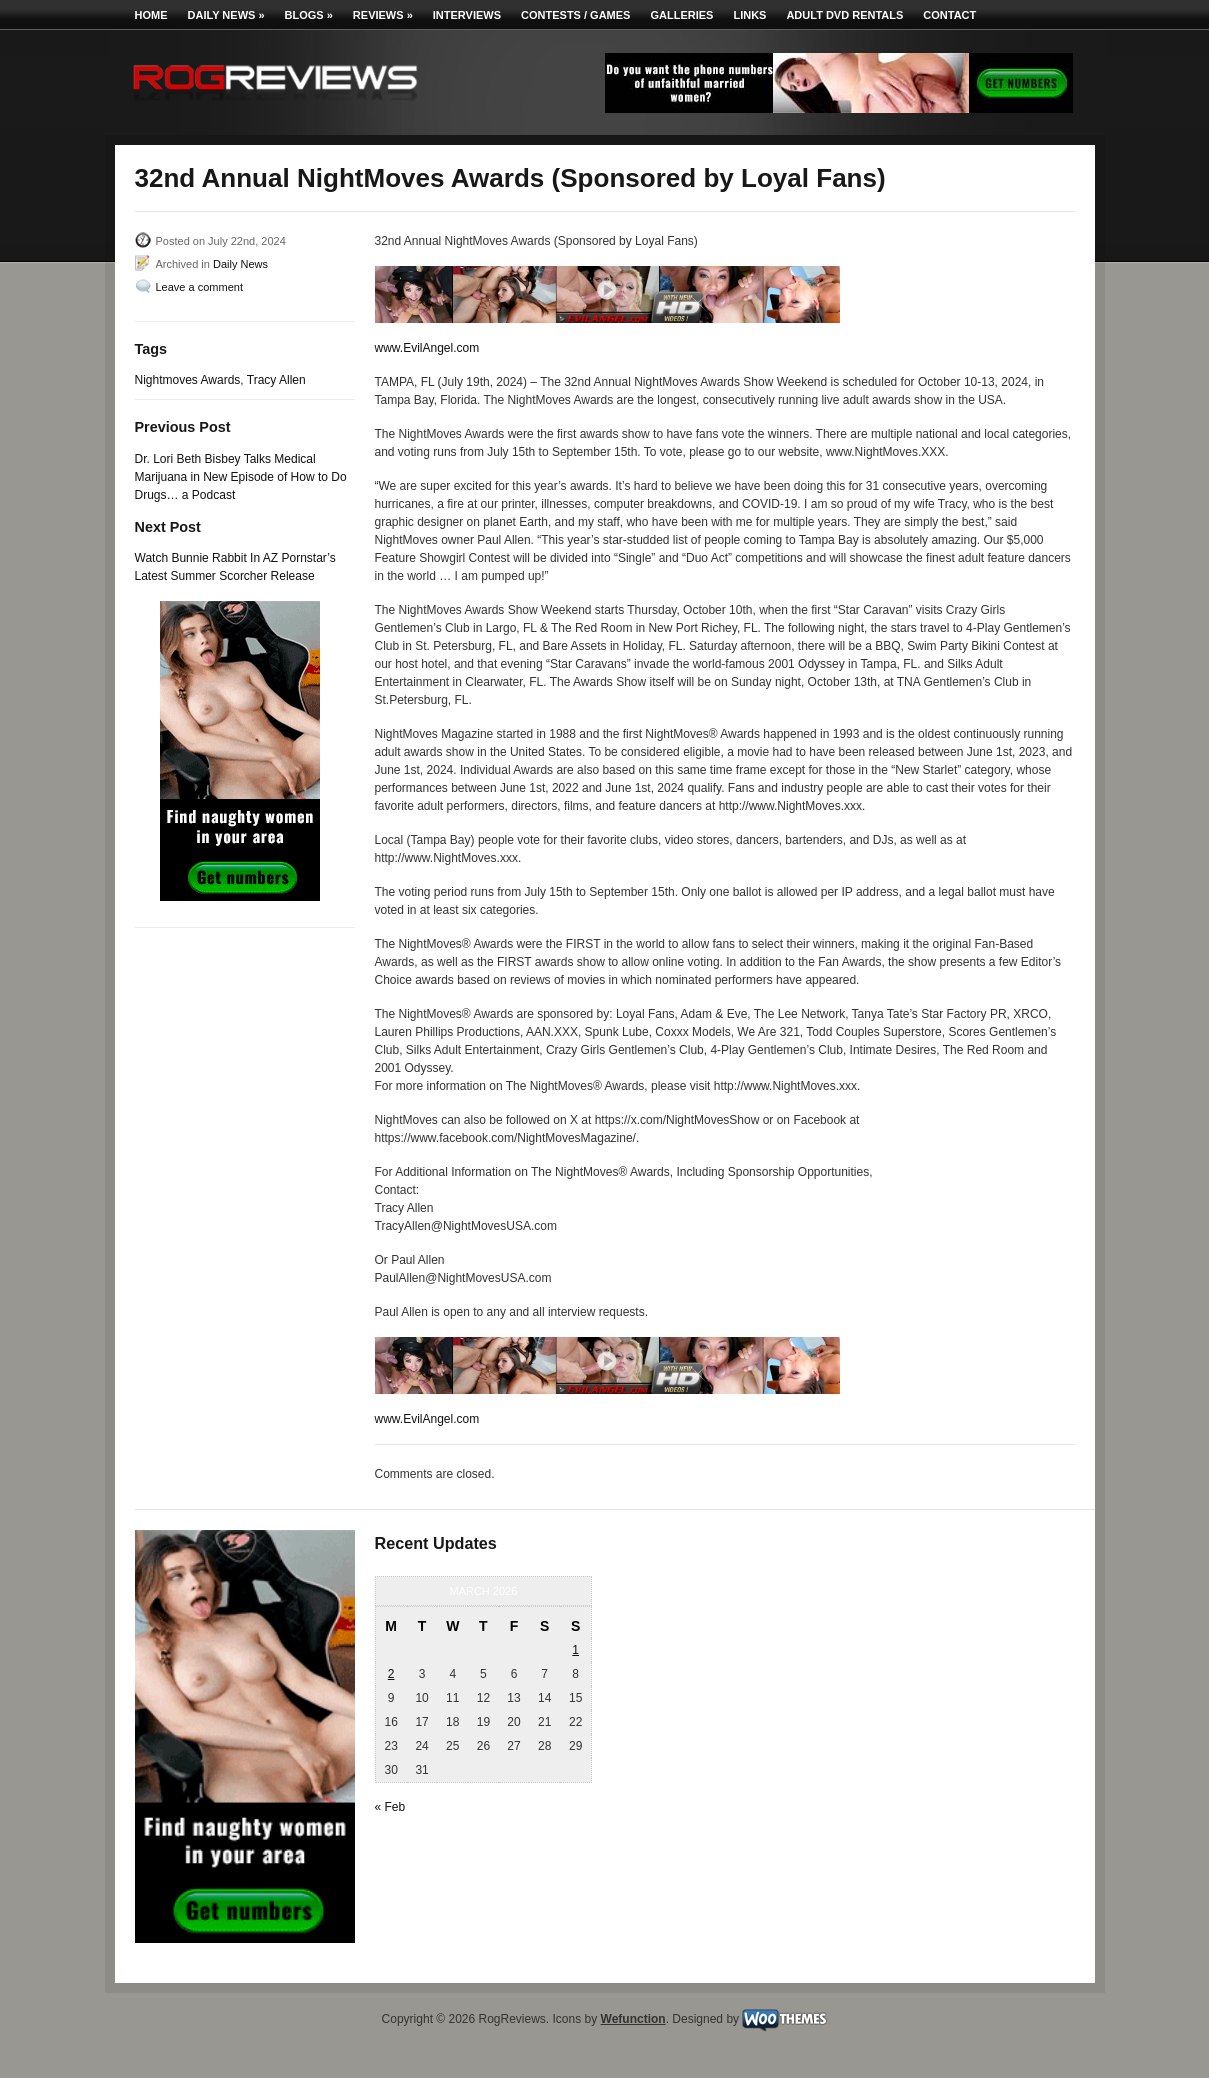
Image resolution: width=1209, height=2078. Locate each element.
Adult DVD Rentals (844, 15)
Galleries (681, 15)
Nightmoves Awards (188, 380)
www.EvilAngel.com (427, 348)
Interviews (467, 15)
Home (151, 15)
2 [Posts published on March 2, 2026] (391, 1674)
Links (749, 15)
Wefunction (633, 2019)
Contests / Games (575, 15)
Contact (949, 15)
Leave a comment (199, 287)
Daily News (226, 15)
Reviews (383, 15)
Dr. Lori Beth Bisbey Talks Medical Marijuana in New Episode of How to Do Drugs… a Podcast (241, 477)
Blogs (309, 15)
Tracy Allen (276, 380)
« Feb (390, 1807)
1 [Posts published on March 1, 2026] (575, 1650)
